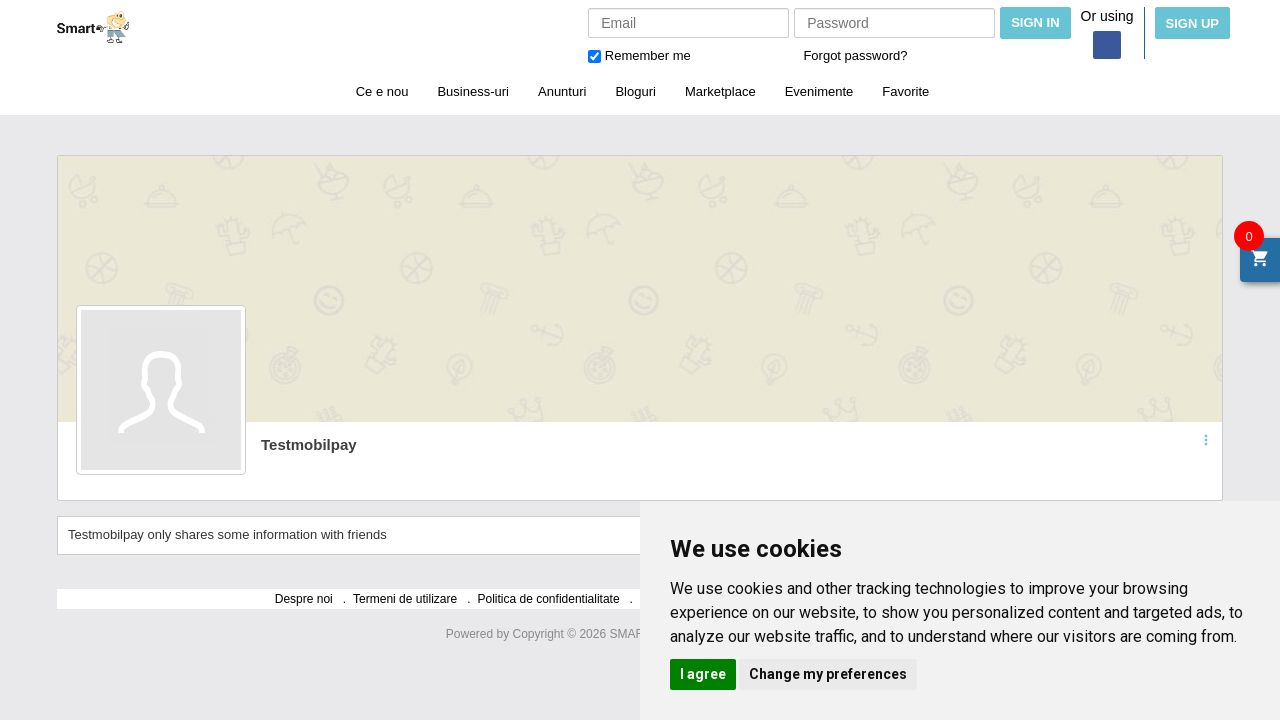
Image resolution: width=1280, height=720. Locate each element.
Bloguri (635, 91)
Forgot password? (855, 55)
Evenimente (819, 91)
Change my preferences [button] (828, 674)
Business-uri (473, 91)
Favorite (905, 91)
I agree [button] (703, 674)
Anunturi (562, 91)
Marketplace (720, 91)
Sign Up (1192, 23)
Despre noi (304, 599)
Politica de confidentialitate (549, 599)
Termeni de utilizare (405, 599)
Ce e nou (382, 91)
